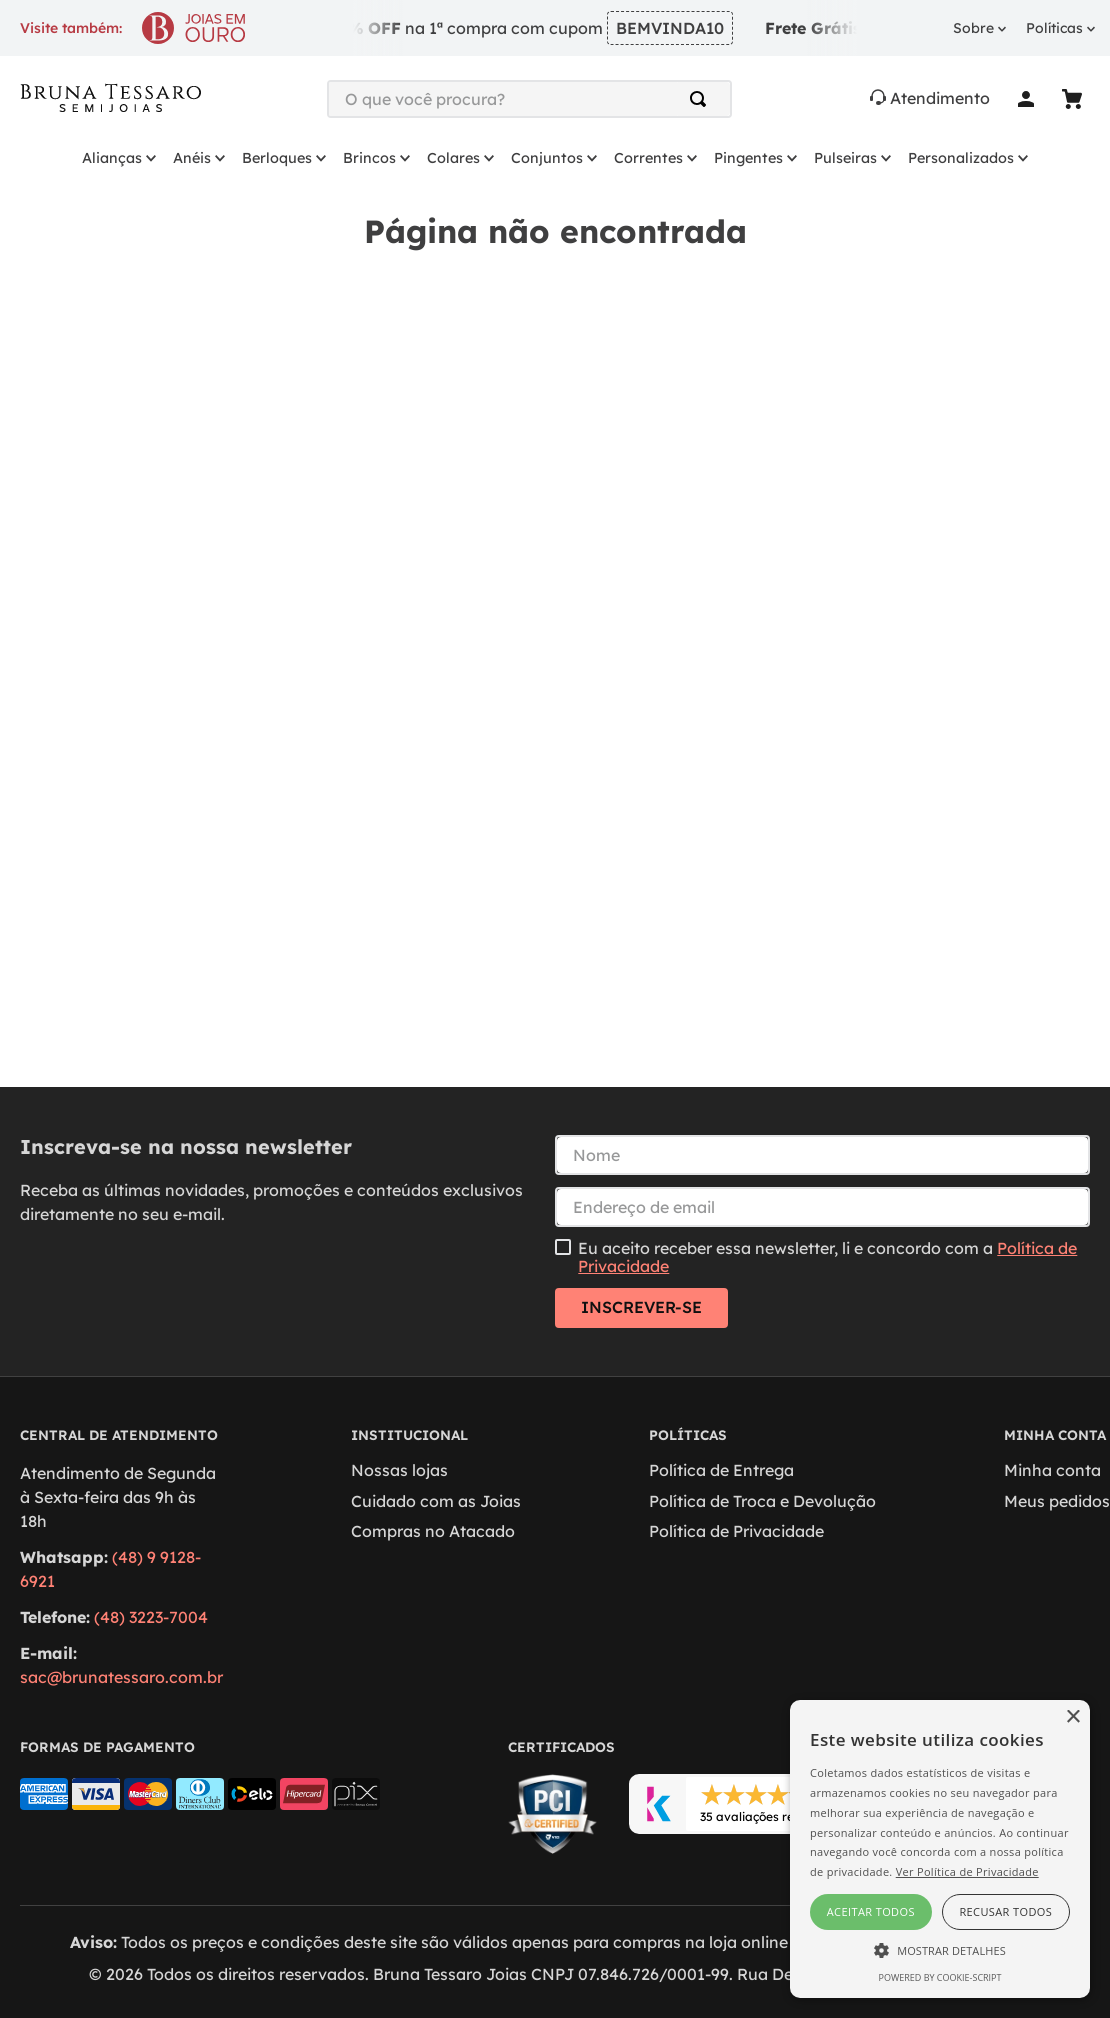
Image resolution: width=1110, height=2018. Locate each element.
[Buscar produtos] (702, 99)
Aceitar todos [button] (871, 1911)
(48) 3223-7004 (151, 1617)
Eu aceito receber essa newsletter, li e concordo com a (827, 1257)
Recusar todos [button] (1005, 1911)
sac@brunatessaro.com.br (121, 1677)
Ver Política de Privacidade (967, 1871)
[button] (940, 1949)
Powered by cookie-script (940, 1977)
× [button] (1072, 1717)
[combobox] (529, 99)
